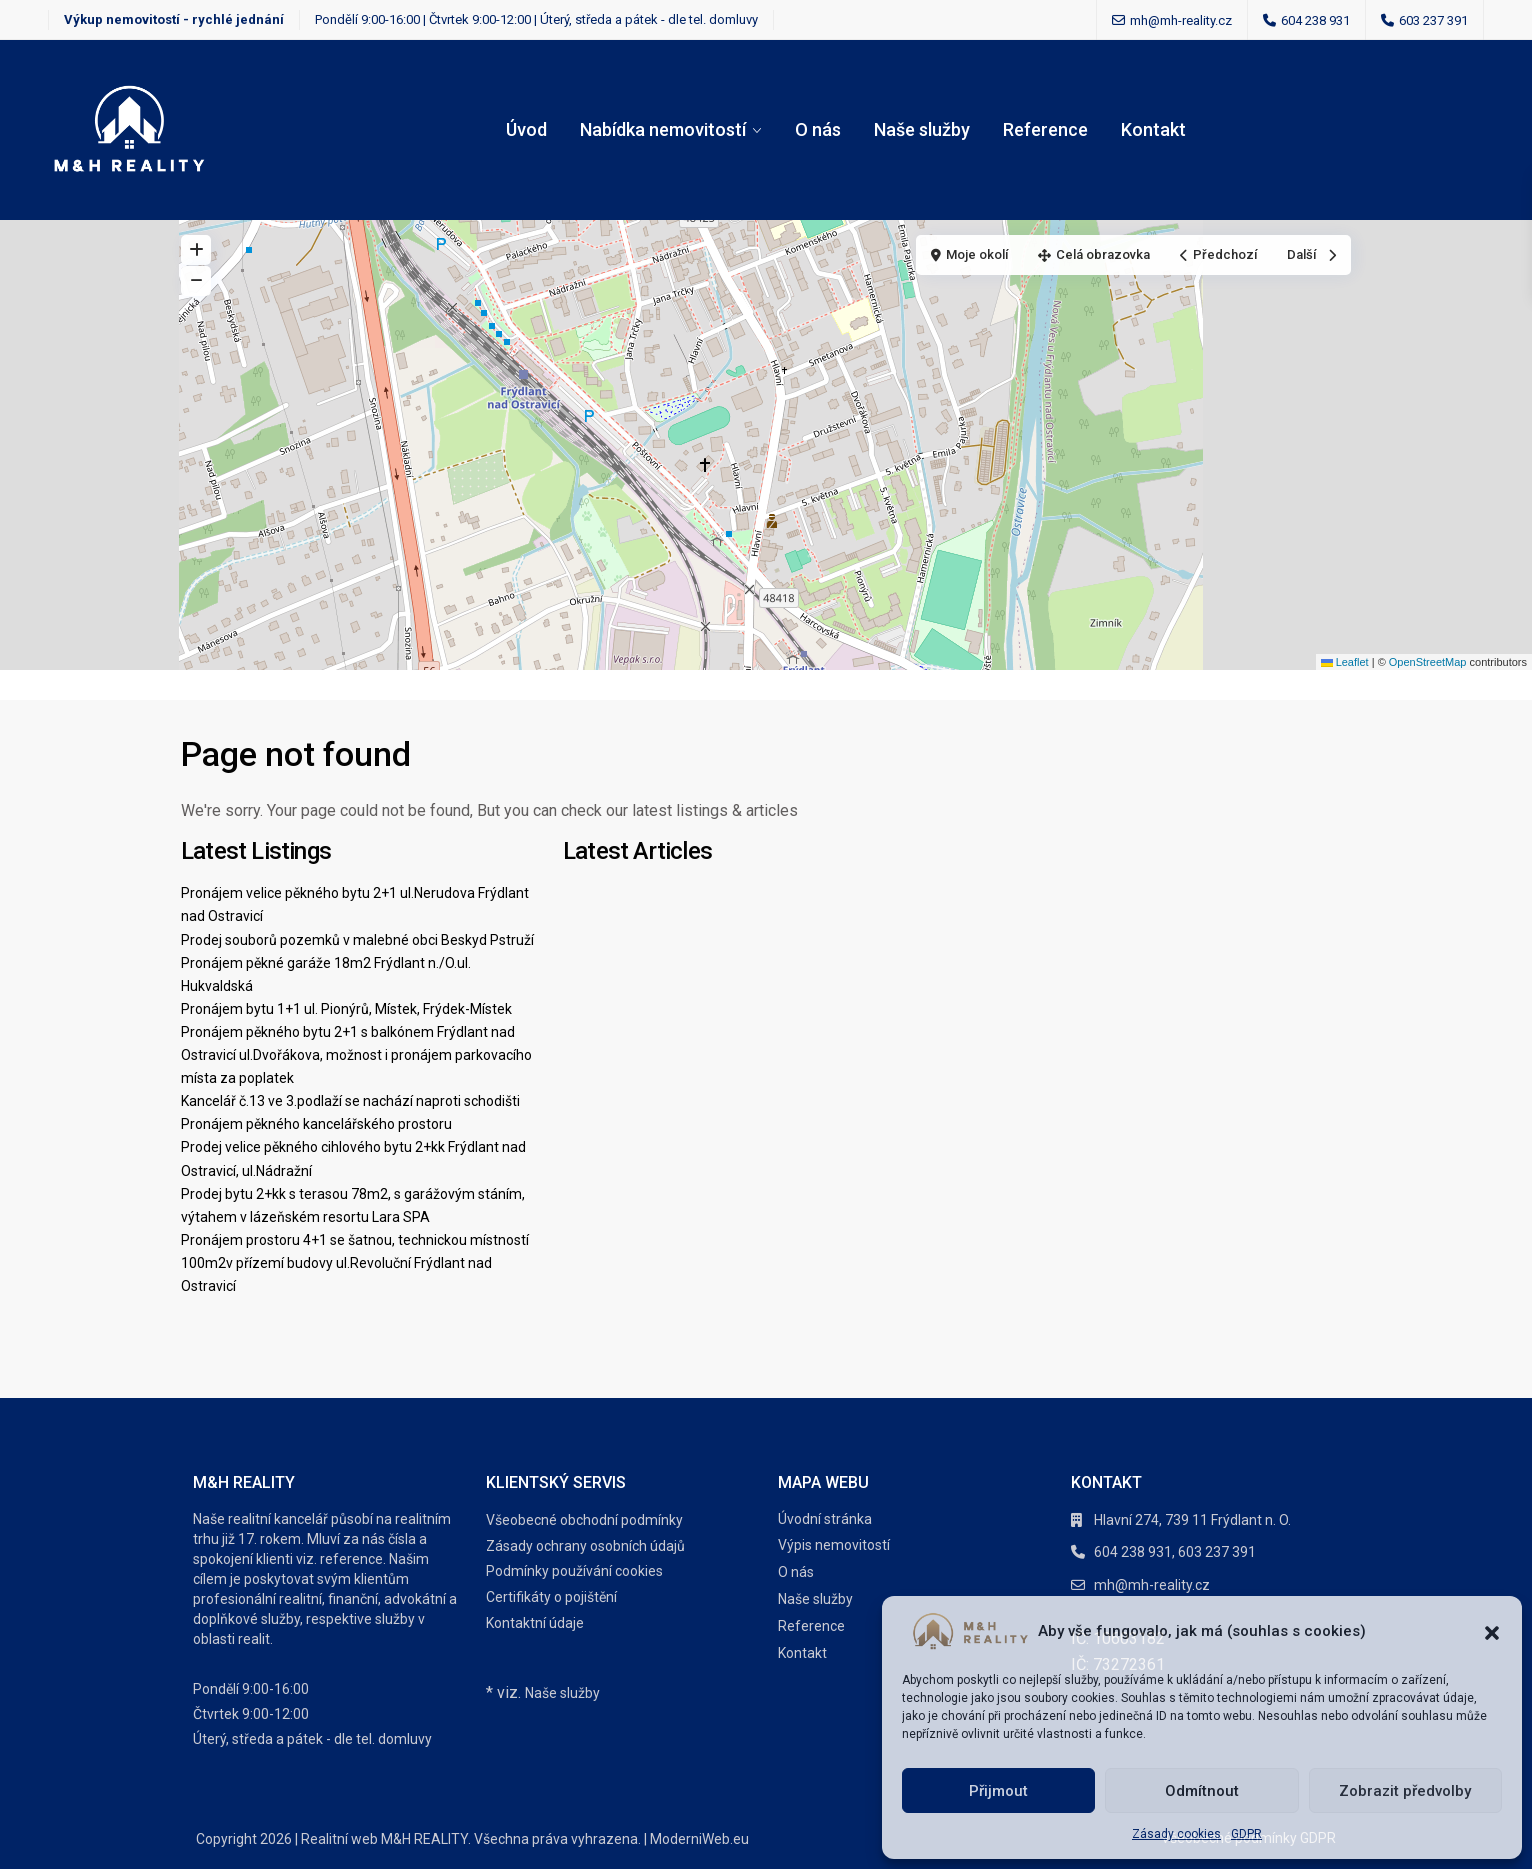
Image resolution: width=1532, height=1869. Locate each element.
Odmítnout (1202, 1791)
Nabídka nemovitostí (663, 129)
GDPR (1246, 1834)
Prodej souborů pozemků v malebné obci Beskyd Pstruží (357, 940)
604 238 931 (1315, 20)
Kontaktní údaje (535, 1623)
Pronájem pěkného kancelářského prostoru (316, 1124)
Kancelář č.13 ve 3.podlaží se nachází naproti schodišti (350, 1101)
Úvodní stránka (825, 1519)
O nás (818, 129)
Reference (1045, 129)
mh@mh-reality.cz (1152, 1585)
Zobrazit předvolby (1405, 1791)
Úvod (526, 129)
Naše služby (922, 129)
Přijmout (998, 1791)
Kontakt (1153, 129)
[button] (1492, 1631)
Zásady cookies (1176, 1834)
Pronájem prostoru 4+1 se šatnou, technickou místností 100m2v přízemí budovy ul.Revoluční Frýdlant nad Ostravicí (355, 1263)
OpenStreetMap (1428, 662)
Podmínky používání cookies (574, 1571)
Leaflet (1345, 662)
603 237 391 (1433, 20)
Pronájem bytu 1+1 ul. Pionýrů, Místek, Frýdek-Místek (346, 1009)
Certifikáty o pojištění (551, 1597)
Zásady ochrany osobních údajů (585, 1546)
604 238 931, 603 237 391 (1175, 1552)
